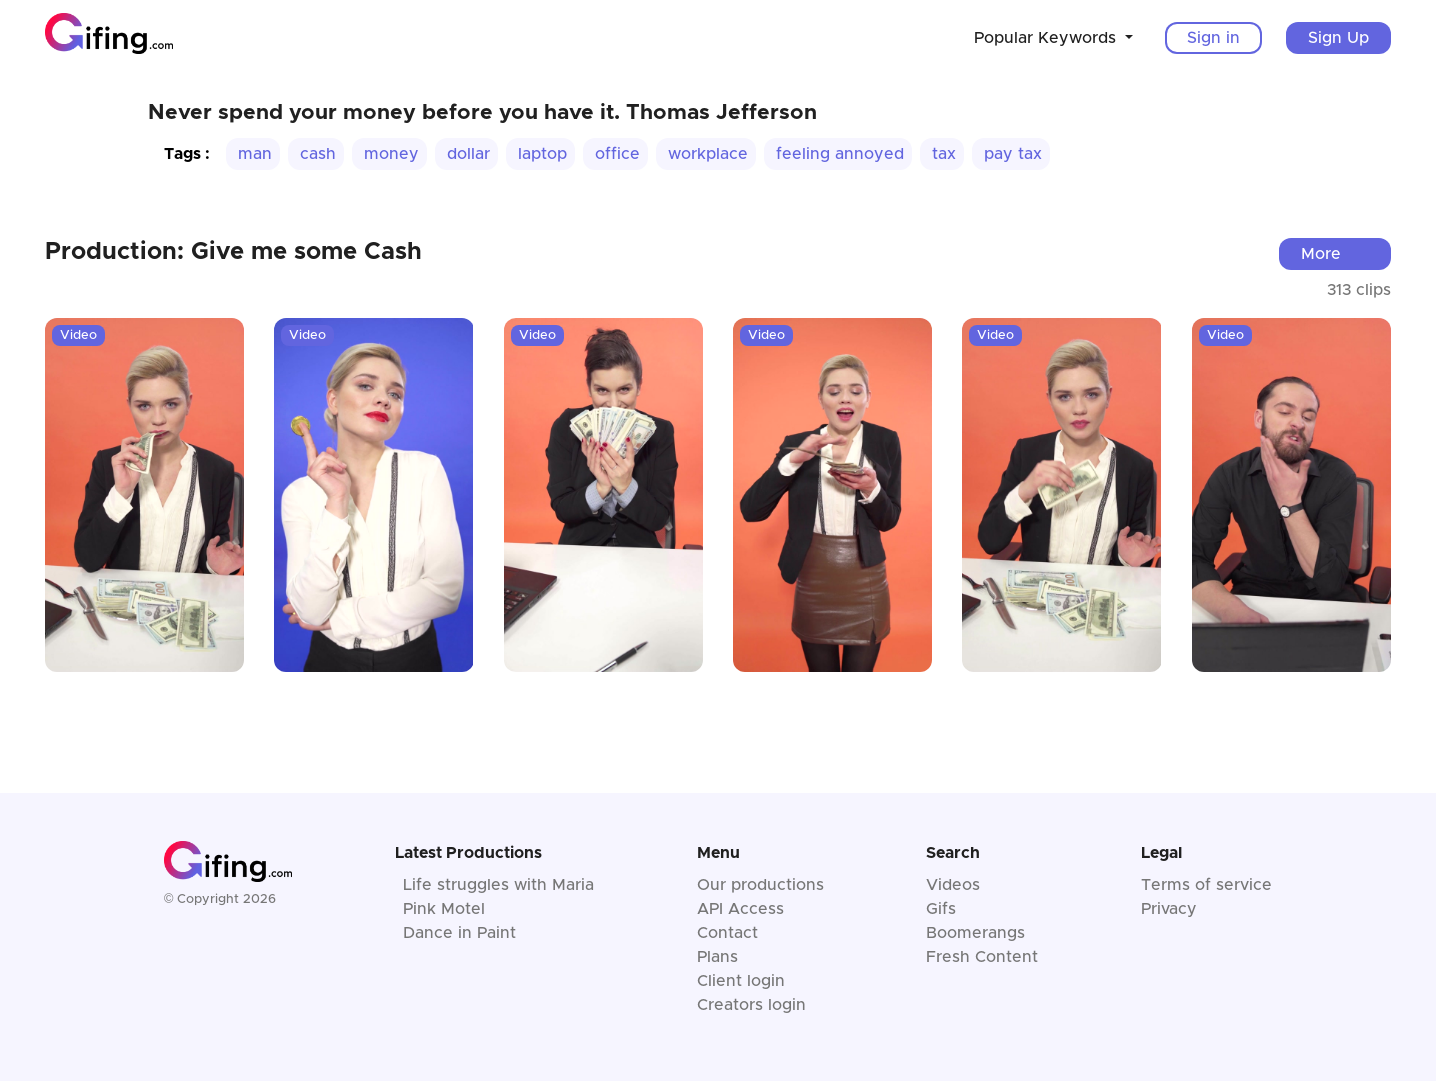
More (1321, 254)
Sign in (1213, 38)
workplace (708, 154)
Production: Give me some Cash (233, 252)
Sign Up (1338, 38)
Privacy (1169, 909)
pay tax (1013, 154)
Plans (717, 957)
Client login (741, 981)
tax (944, 154)
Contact (727, 933)
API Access (740, 909)
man (255, 154)
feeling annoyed (840, 154)
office (617, 154)
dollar (468, 154)
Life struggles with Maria (498, 885)
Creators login (751, 1005)
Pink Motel (444, 909)
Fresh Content (982, 957)
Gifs (941, 909)
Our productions (760, 885)
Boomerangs (975, 933)
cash (318, 154)
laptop (542, 154)
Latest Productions (468, 853)
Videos (953, 885)
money (391, 154)
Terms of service (1206, 885)
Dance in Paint (459, 933)
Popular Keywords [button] (1047, 38)
